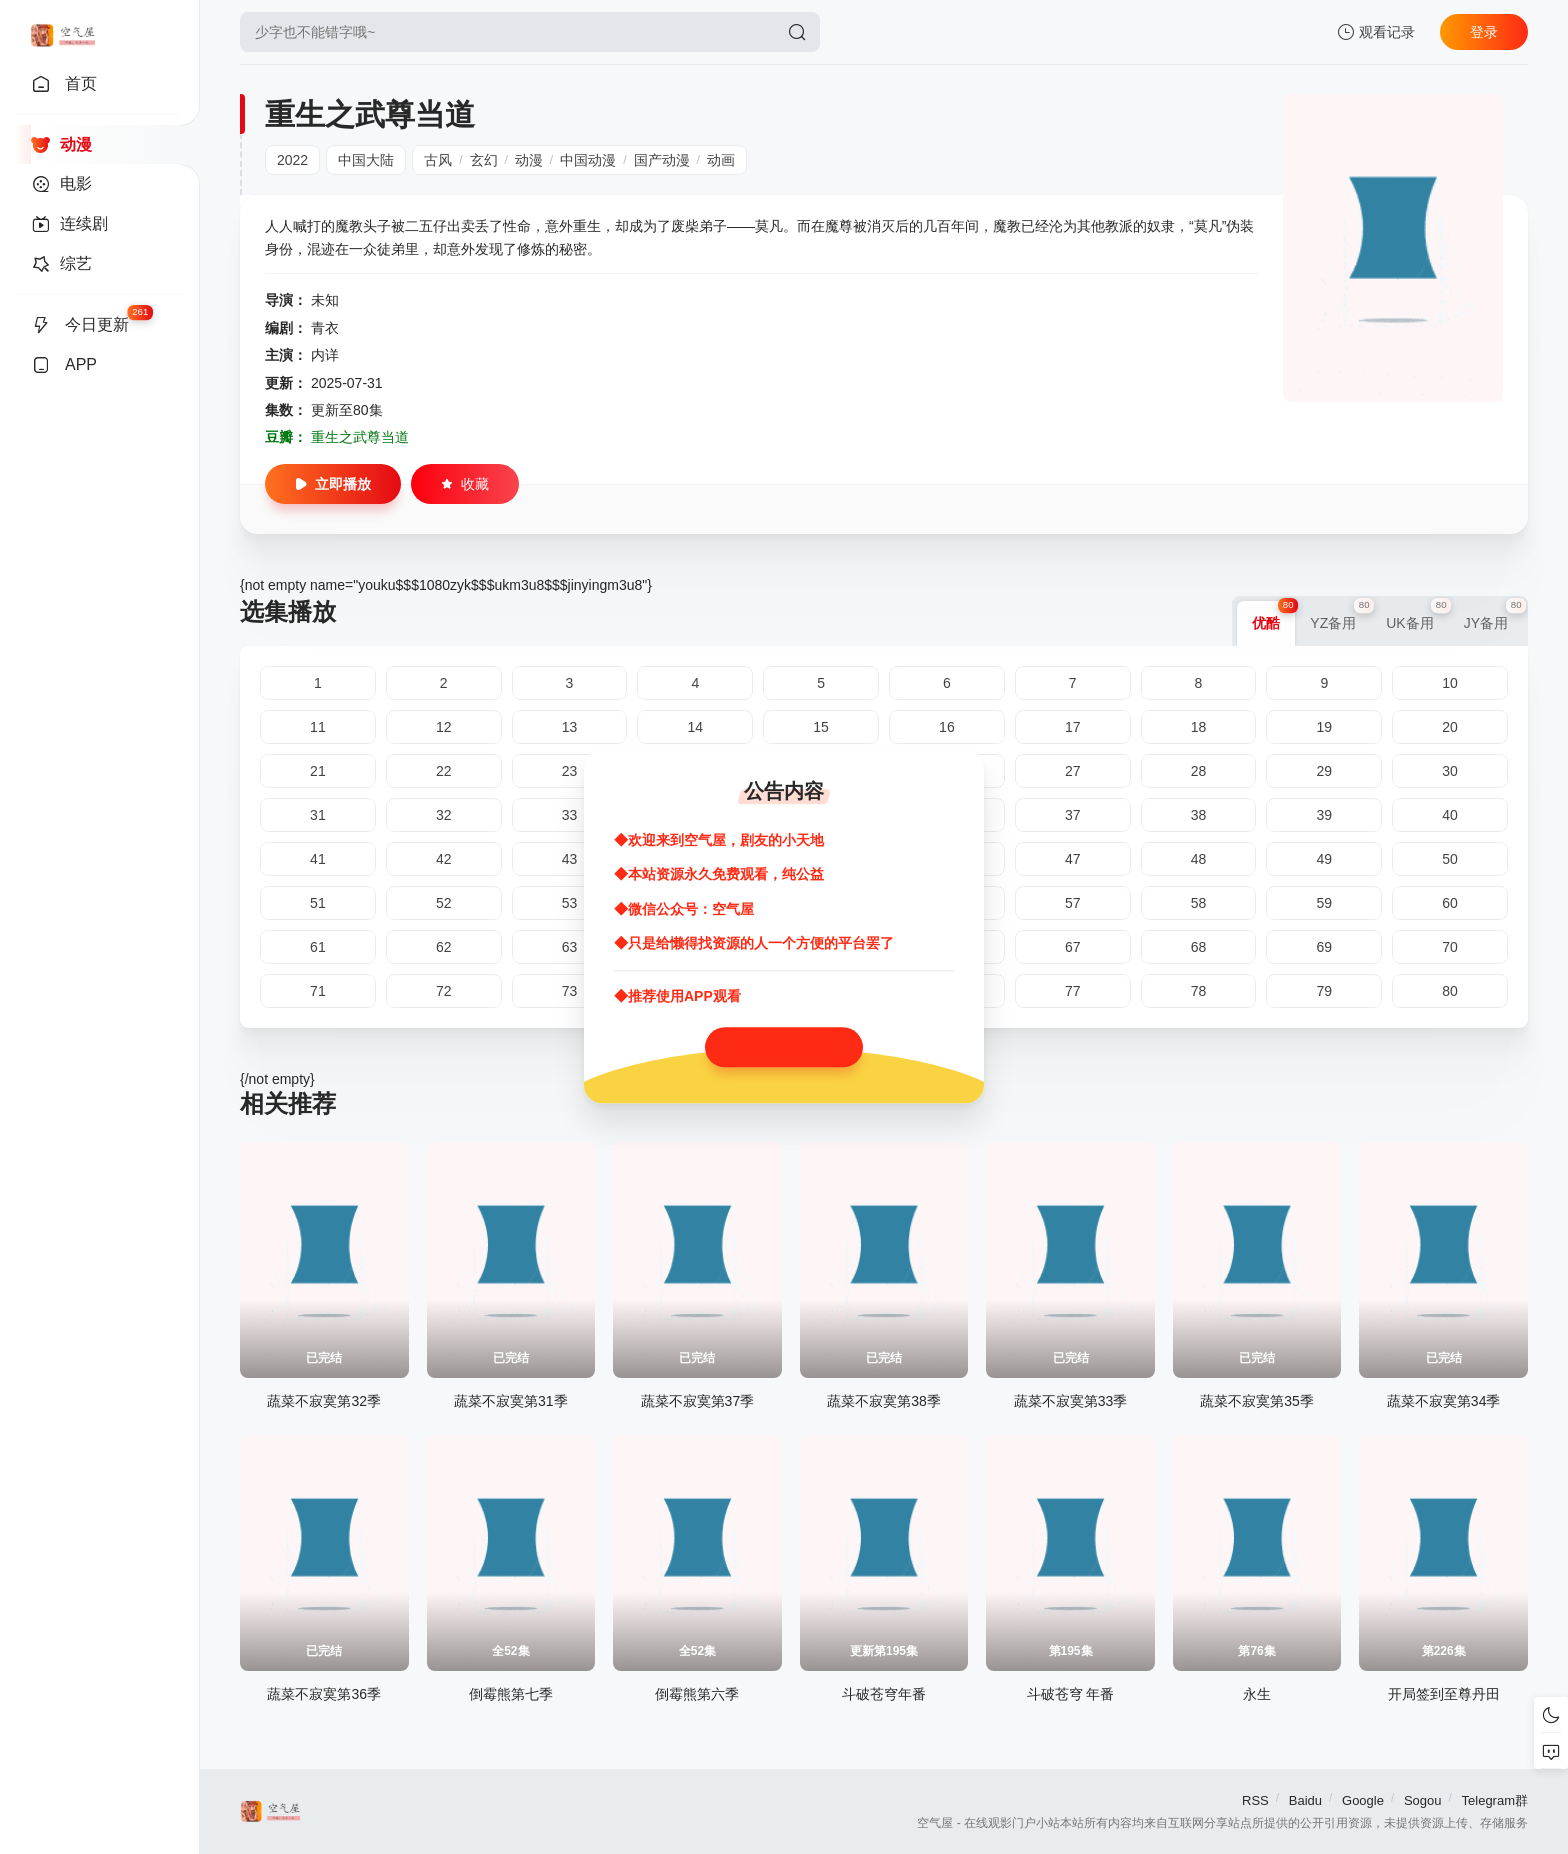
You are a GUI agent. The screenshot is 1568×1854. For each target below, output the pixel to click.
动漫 (529, 160)
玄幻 (484, 160)
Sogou (1423, 1800)
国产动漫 (662, 160)
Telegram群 (1495, 1800)
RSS (1255, 1800)
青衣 (325, 328)
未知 (325, 300)
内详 (325, 355)
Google (1363, 1800)
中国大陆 (366, 160)
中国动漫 (588, 160)
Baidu (1305, 1800)
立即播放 (333, 484)
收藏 (465, 484)
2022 (292, 160)
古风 (438, 160)
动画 (721, 160)
